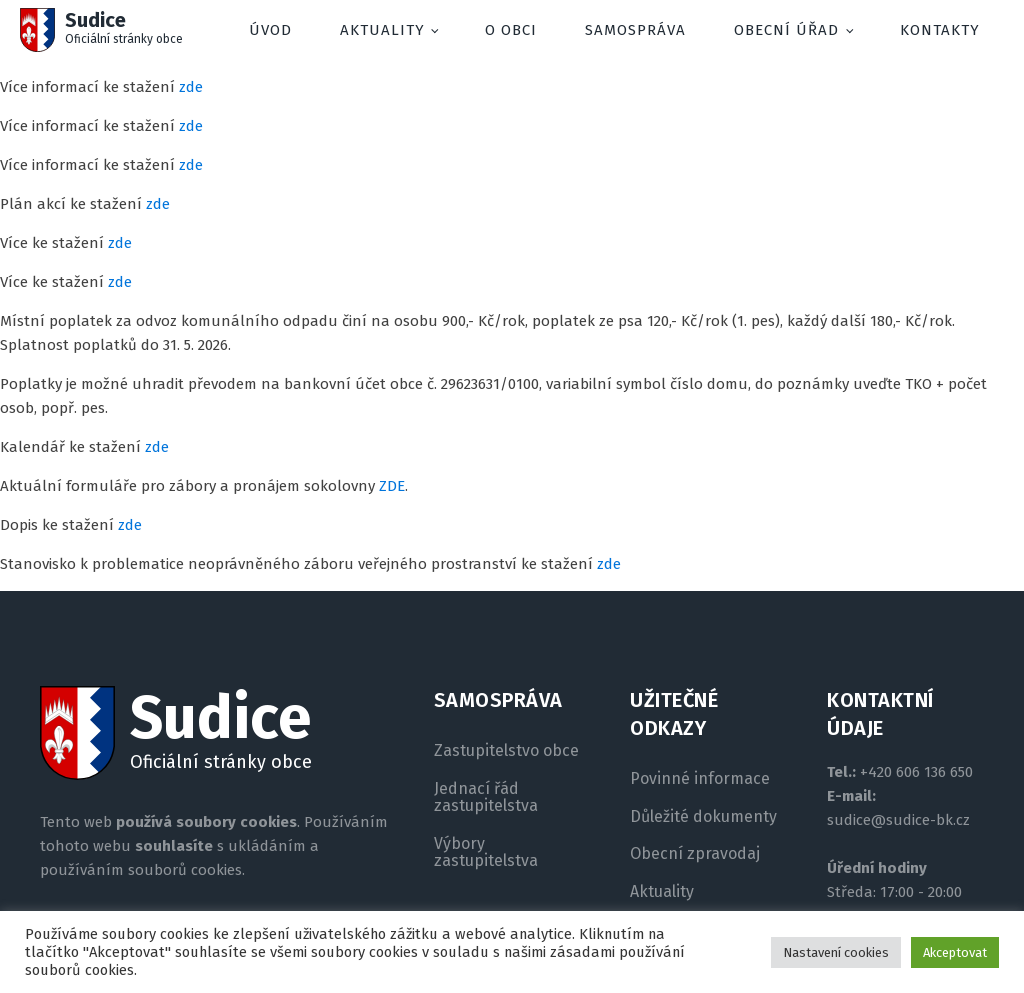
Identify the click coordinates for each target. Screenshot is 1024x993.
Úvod (270, 30)
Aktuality (382, 30)
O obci (511, 30)
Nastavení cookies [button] (836, 952)
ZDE (392, 486)
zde (191, 87)
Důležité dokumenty (703, 817)
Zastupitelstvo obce (506, 751)
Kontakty (940, 30)
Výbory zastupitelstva (486, 852)
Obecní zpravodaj (695, 854)
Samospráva (635, 30)
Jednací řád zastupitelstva (486, 797)
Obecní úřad (786, 30)
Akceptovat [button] (955, 952)
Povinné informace (700, 779)
